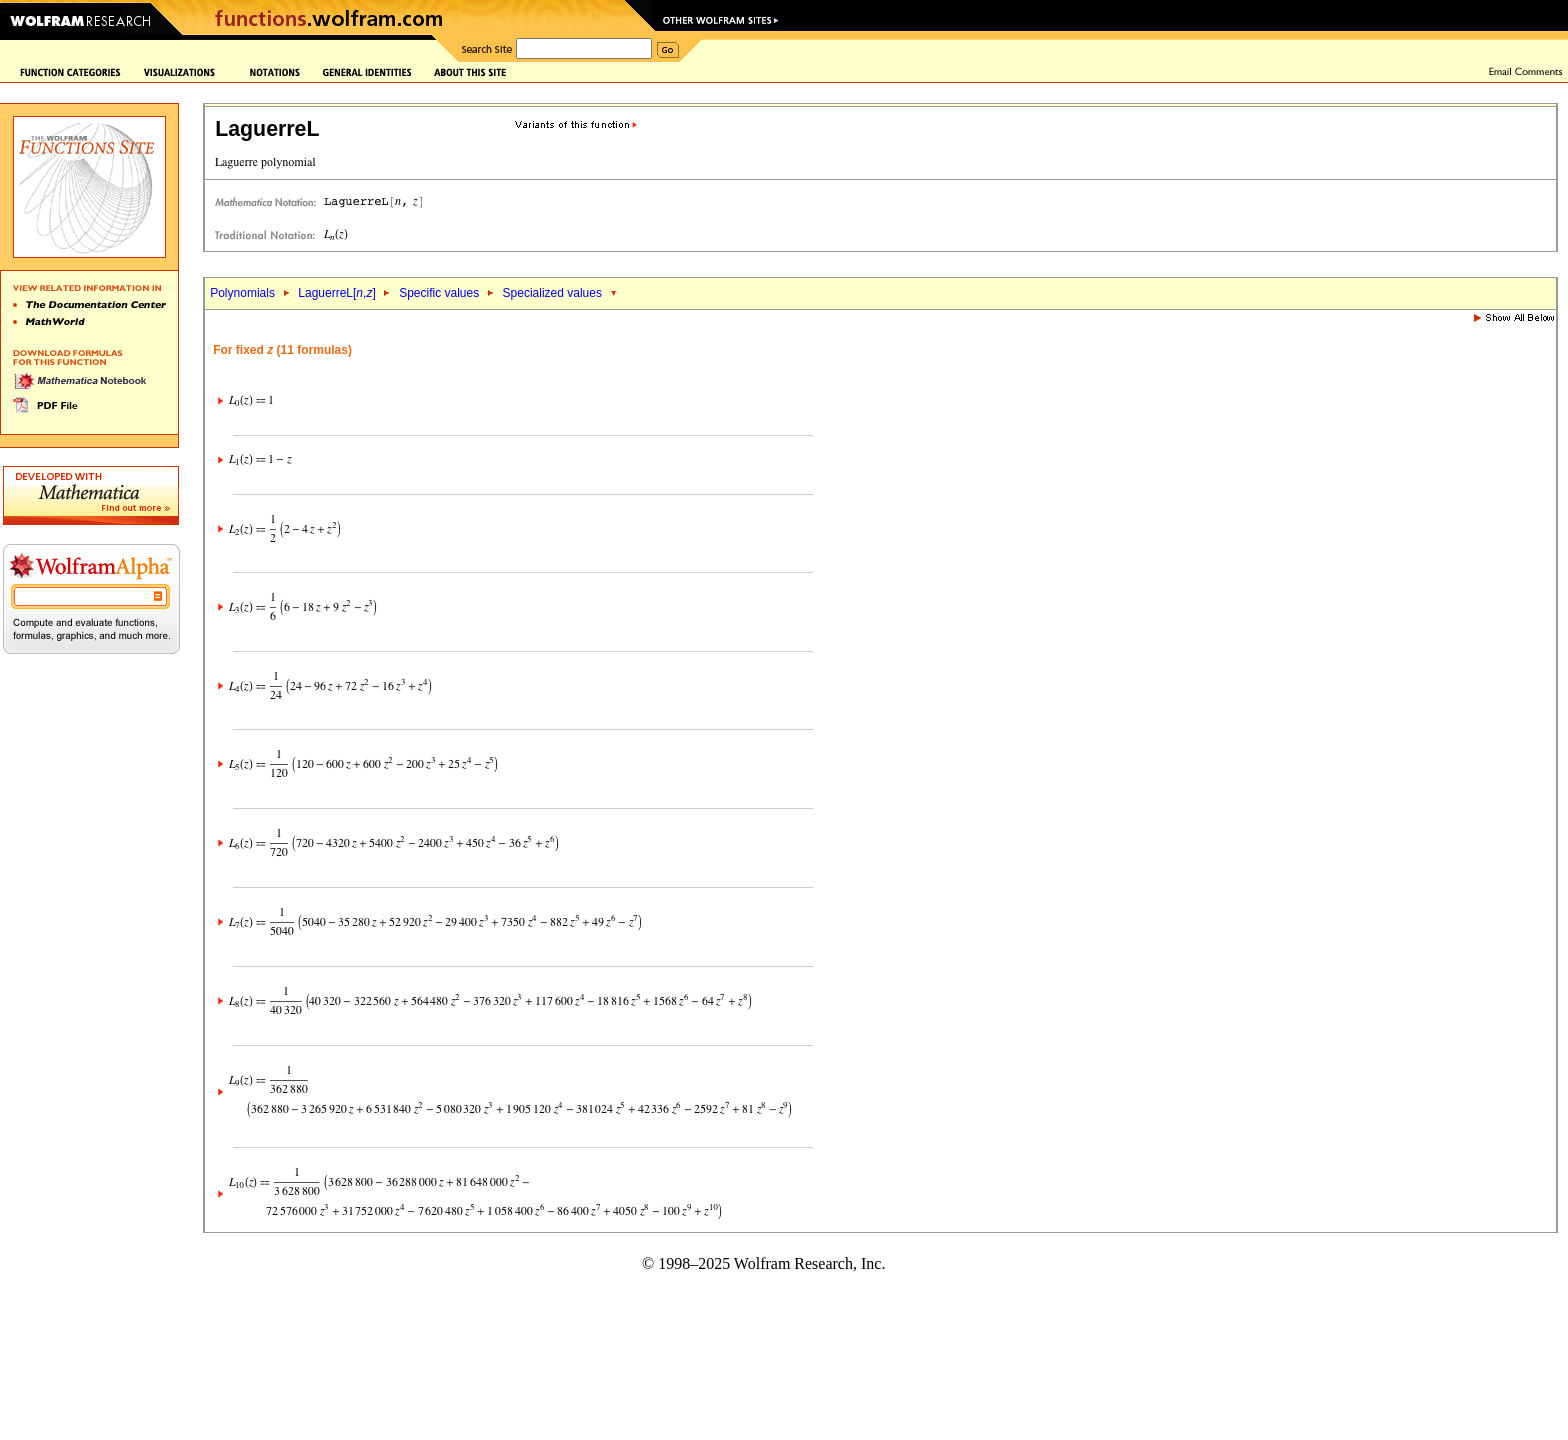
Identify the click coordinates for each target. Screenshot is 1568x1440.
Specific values (439, 293)
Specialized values (552, 293)
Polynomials (242, 293)
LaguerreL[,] (336, 293)
